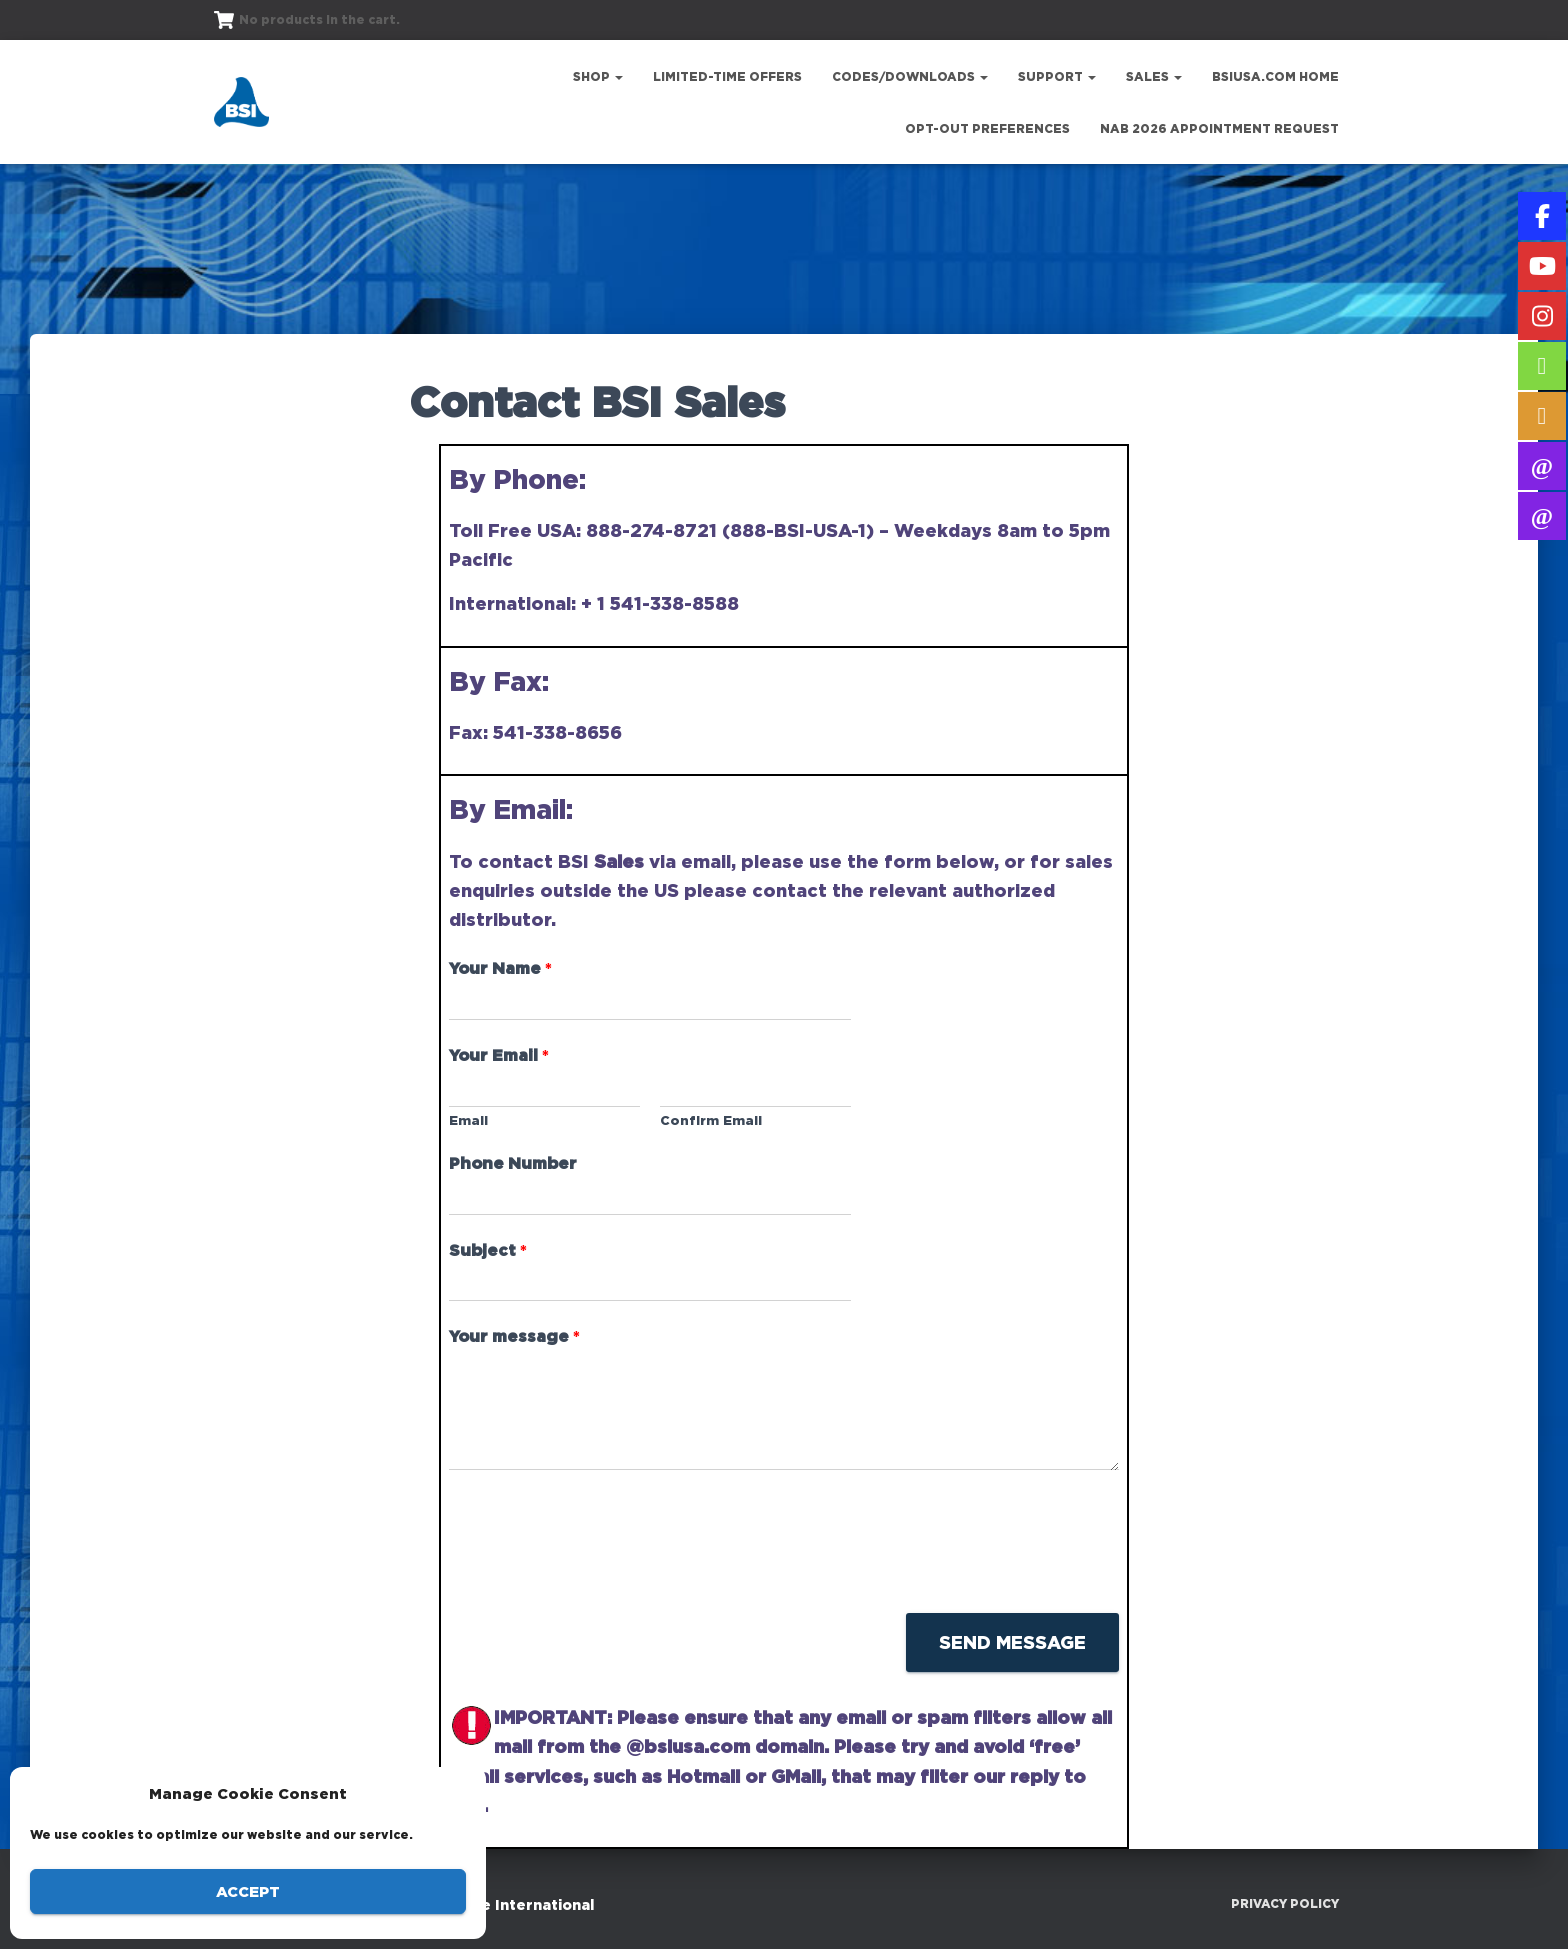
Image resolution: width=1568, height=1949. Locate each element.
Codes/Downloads (910, 76)
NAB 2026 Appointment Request (1219, 128)
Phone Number (513, 1163)
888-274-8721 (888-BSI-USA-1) (730, 530)
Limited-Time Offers (727, 76)
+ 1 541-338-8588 (660, 603)
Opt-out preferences (987, 128)
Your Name (500, 968)
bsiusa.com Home (1275, 76)
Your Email (499, 1055)
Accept (248, 1891)
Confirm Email (711, 1120)
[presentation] (601, 1580)
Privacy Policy (1285, 1903)
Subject (488, 1250)
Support (1057, 76)
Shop (598, 76)
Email (468, 1120)
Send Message (1012, 1642)
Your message (514, 1336)
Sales (1154, 76)
